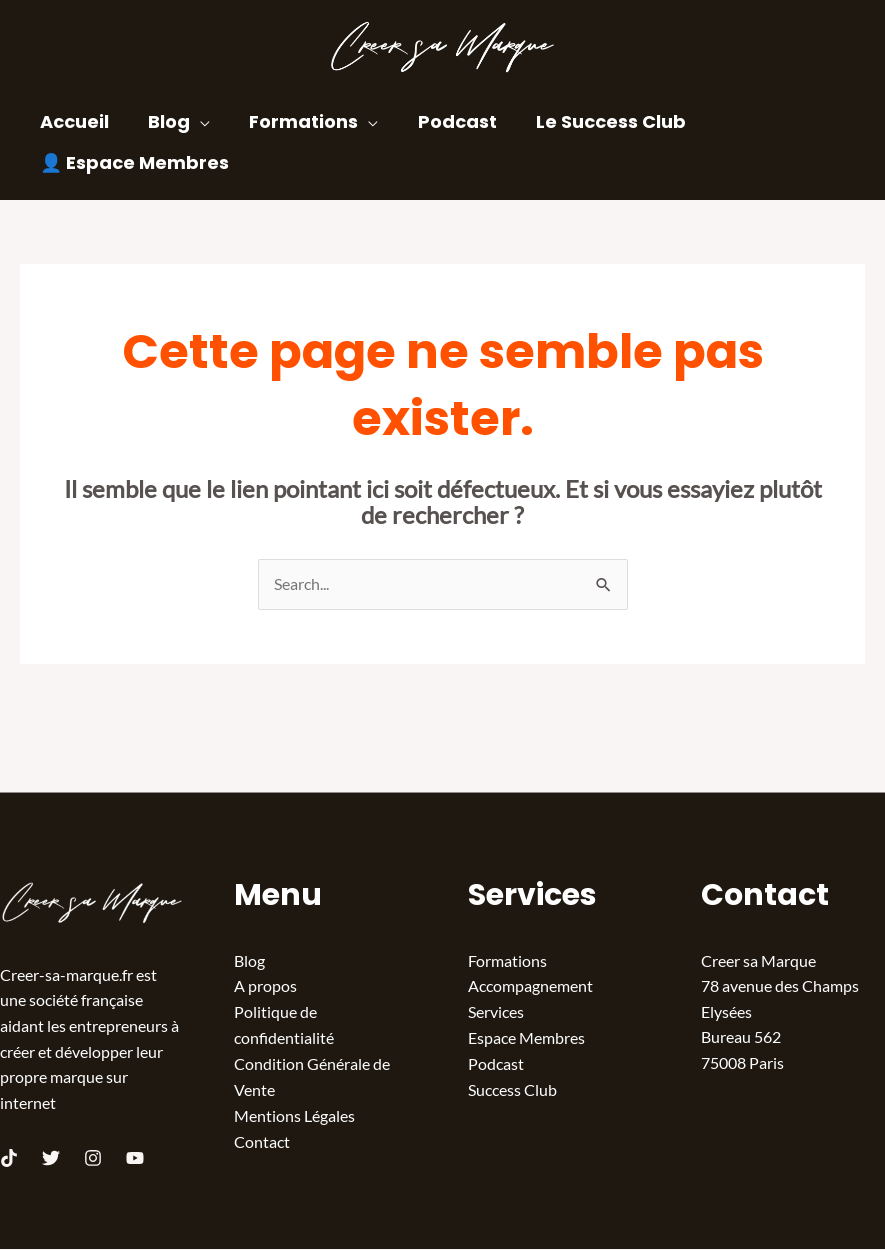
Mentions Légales (294, 1114)
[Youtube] (135, 1159)
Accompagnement (530, 986)
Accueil (72, 121)
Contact (262, 1140)
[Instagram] (93, 1159)
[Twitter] (51, 1159)
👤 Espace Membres (132, 162)
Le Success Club (596, 121)
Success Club (512, 1088)
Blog (164, 121)
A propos (265, 986)
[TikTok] (9, 1159)
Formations (295, 121)
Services (496, 1012)
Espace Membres (526, 1037)
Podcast (445, 121)
